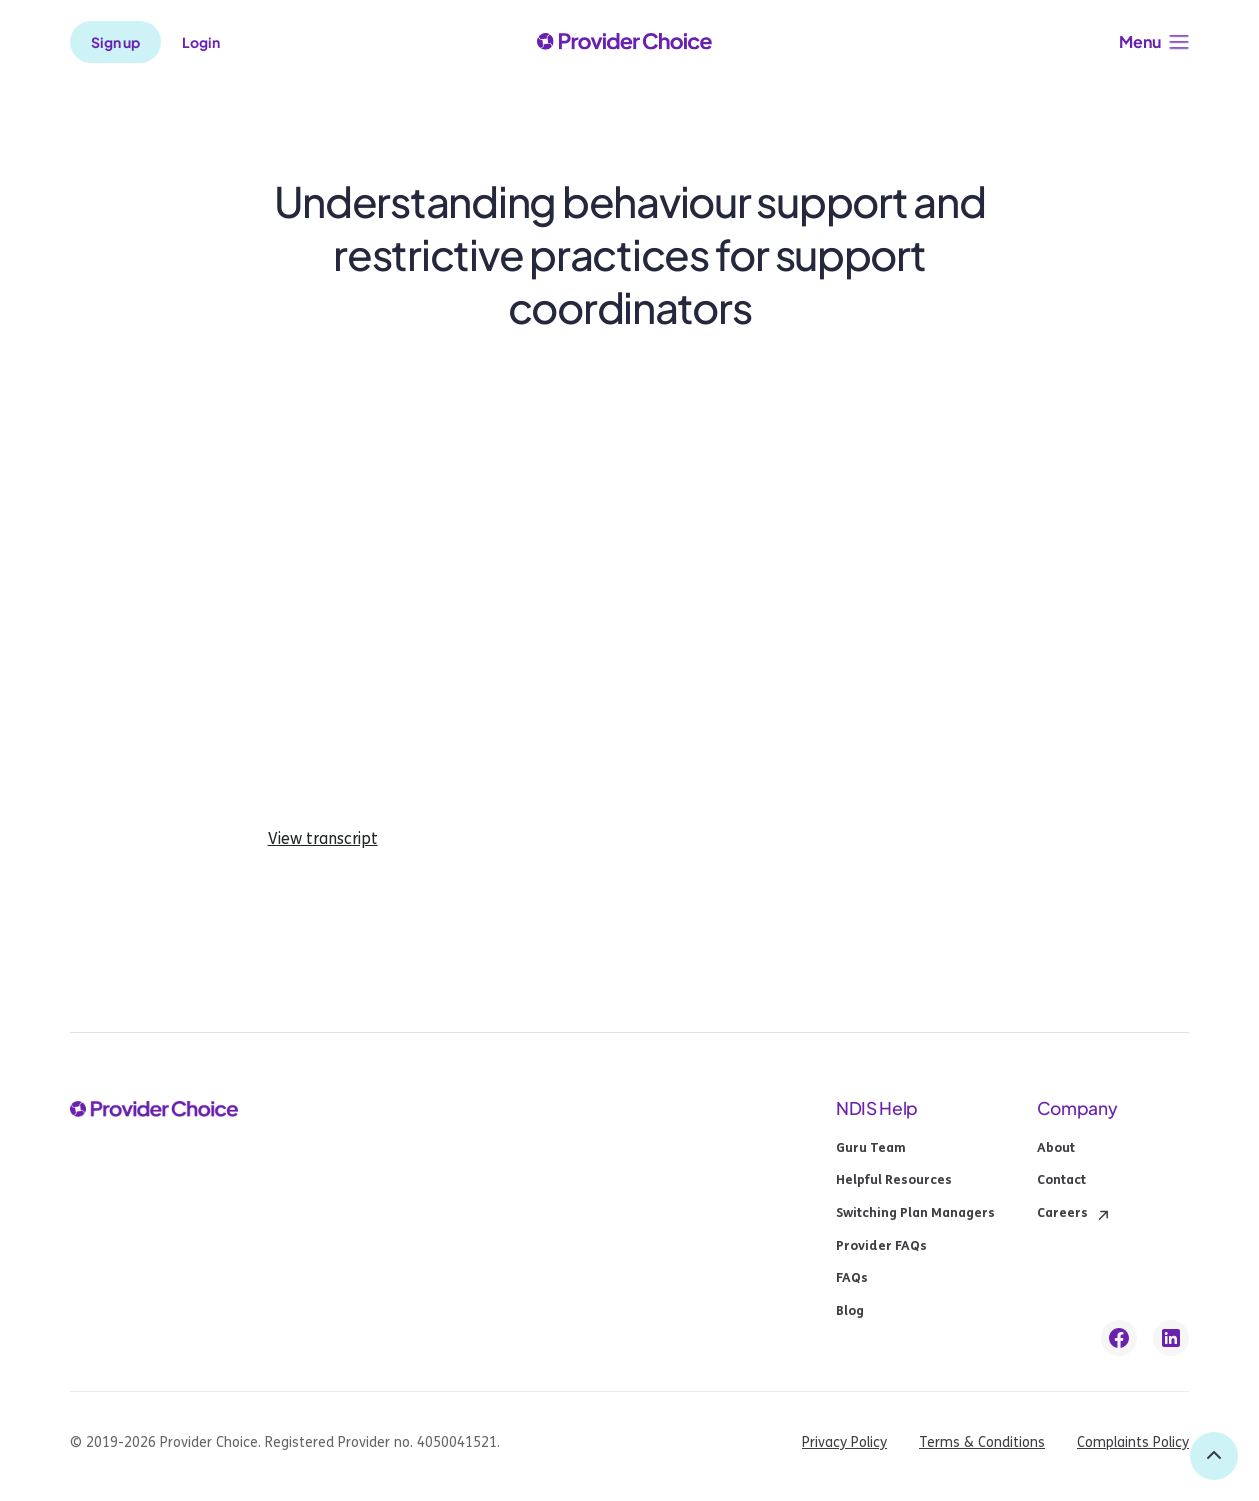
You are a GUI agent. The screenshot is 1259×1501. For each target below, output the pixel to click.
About (1056, 1149)
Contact (1061, 1181)
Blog (850, 1312)
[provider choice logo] (624, 42)
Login (201, 42)
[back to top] (1214, 1456)
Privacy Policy (844, 1442)
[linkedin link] (1171, 1338)
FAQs (852, 1279)
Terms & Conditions (982, 1442)
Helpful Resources (894, 1181)
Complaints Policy (1133, 1442)
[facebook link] (1119, 1338)
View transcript (323, 839)
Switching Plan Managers (915, 1214)
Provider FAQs (881, 1247)
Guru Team (871, 1149)
